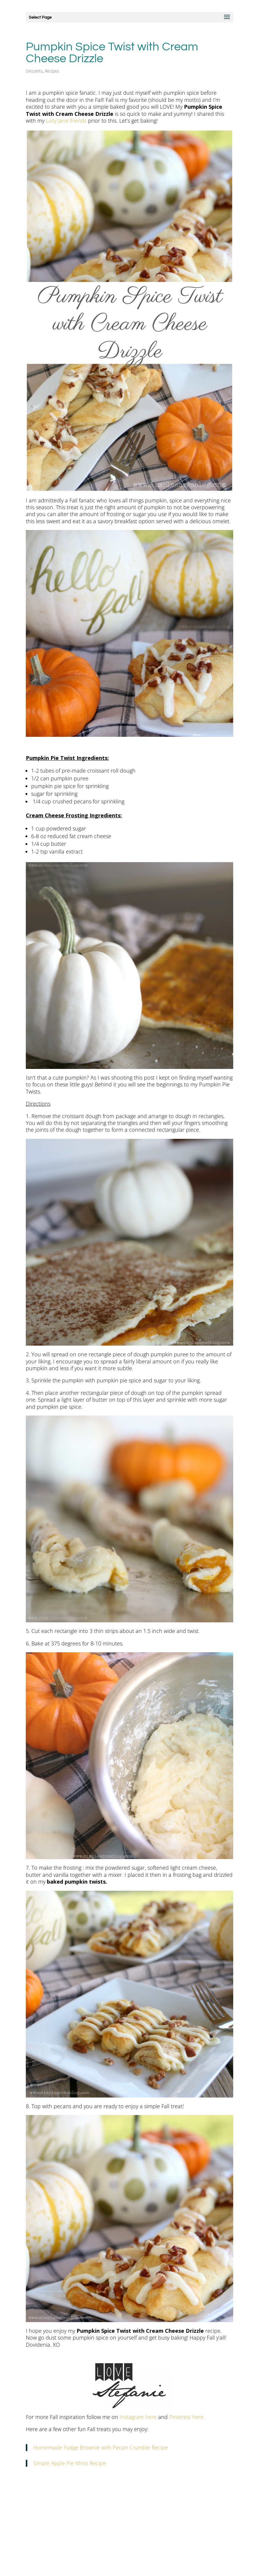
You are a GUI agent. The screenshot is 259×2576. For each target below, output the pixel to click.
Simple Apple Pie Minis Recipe (69, 2463)
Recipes (52, 71)
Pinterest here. (186, 2416)
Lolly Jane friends (66, 120)
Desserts (34, 71)
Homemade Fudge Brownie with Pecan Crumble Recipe (100, 2447)
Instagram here (138, 2416)
